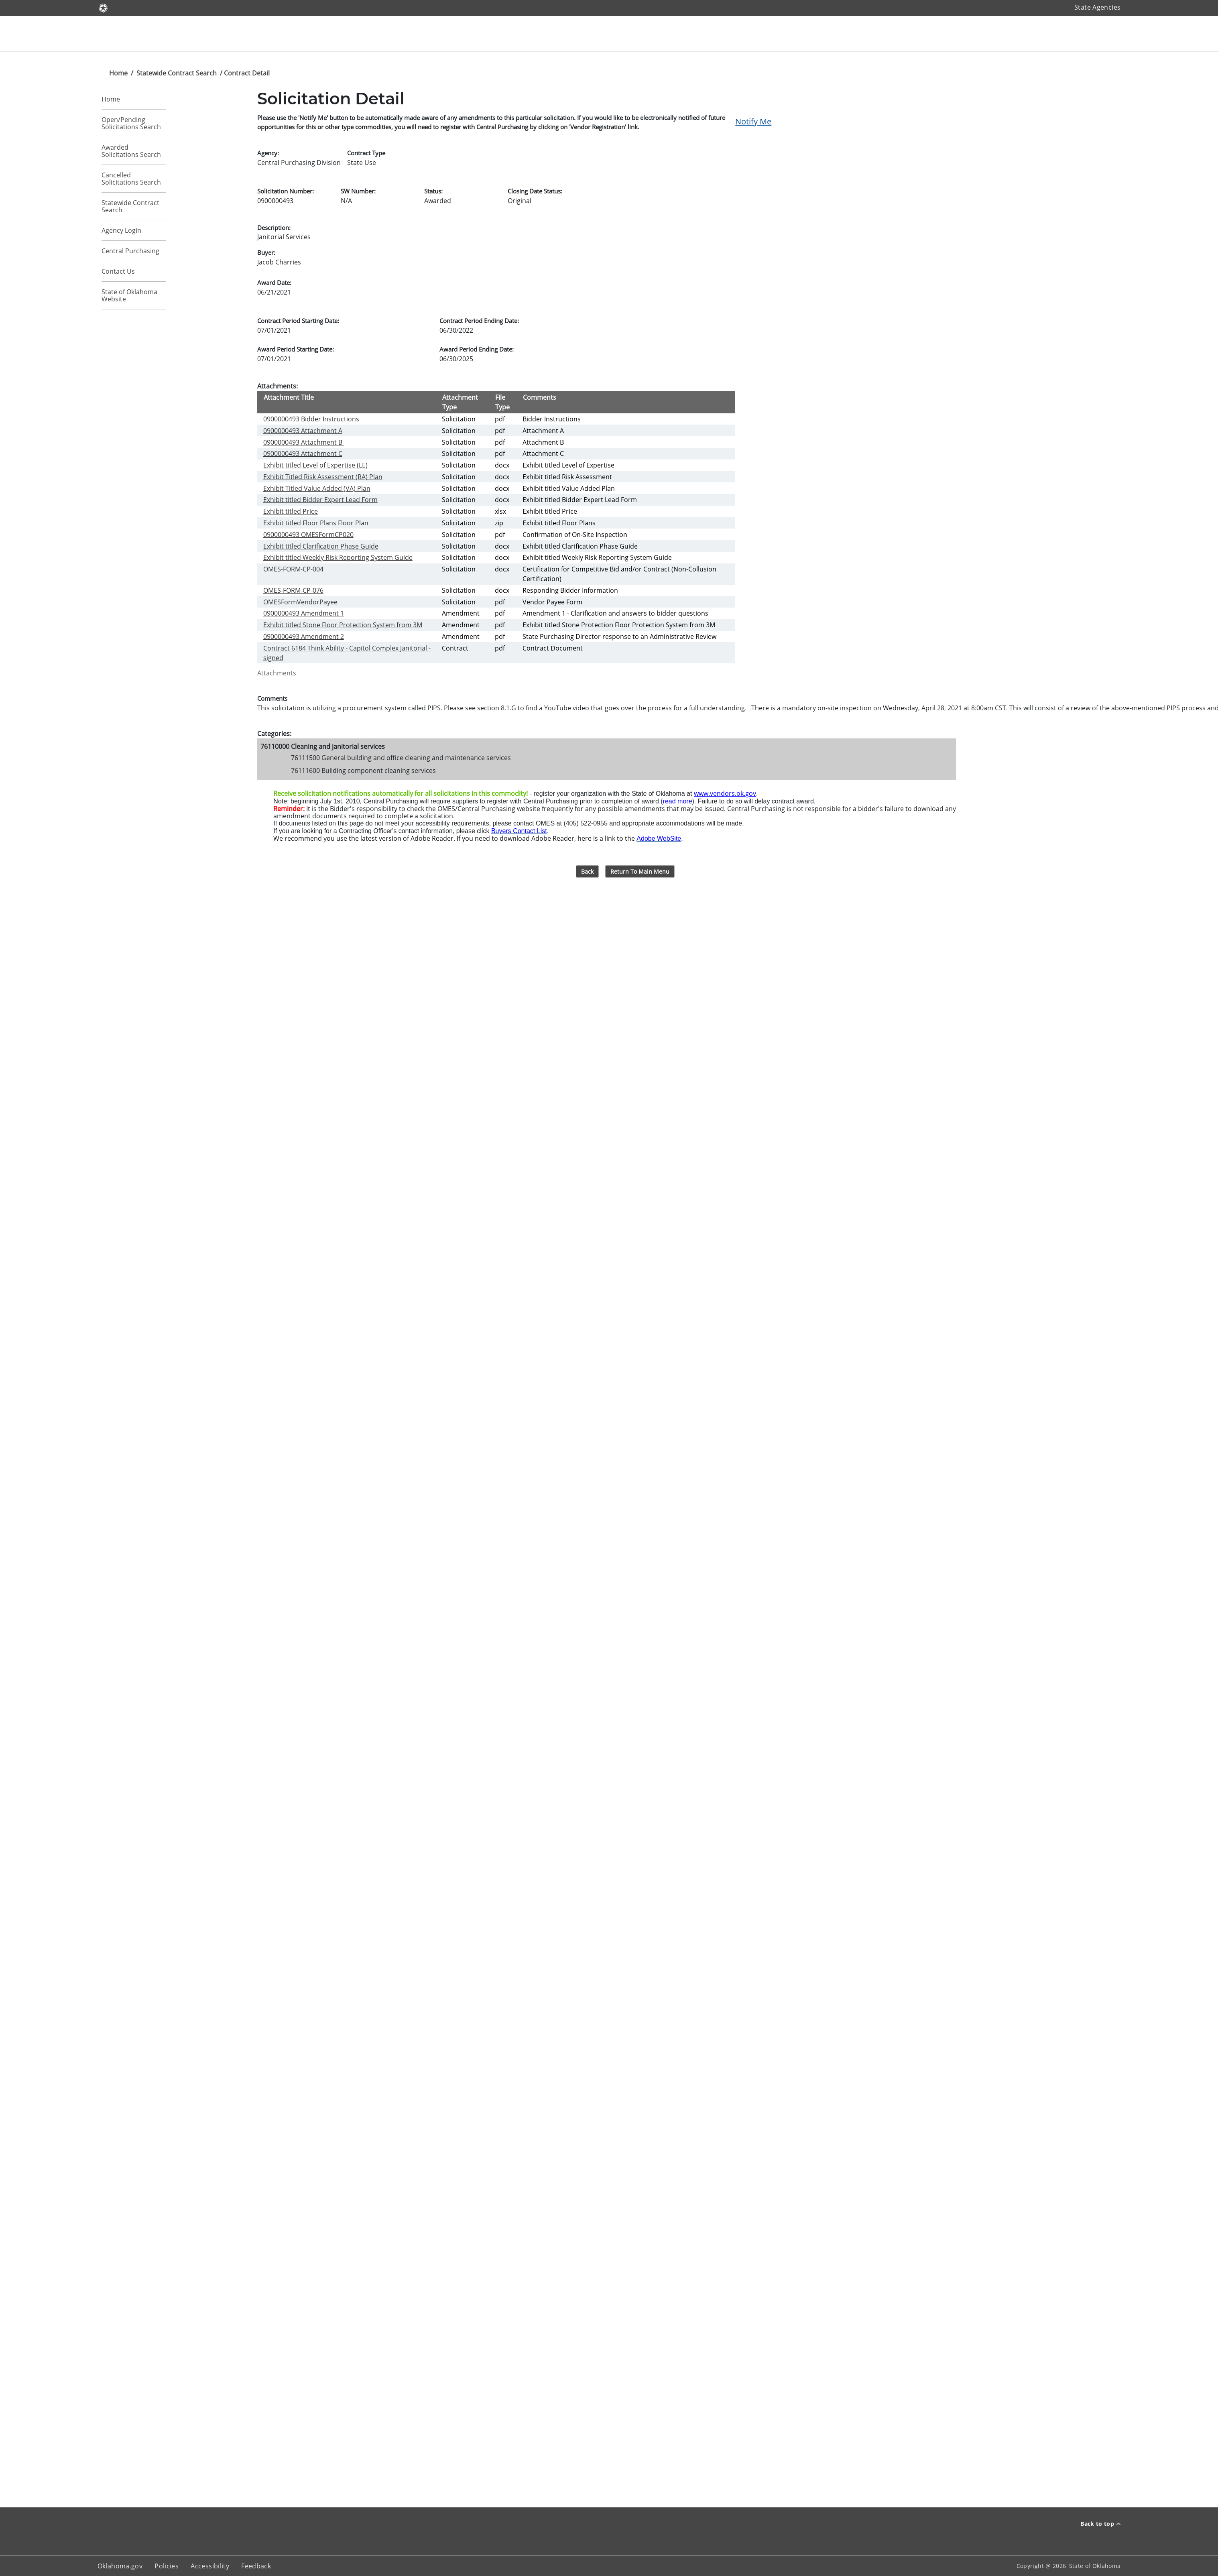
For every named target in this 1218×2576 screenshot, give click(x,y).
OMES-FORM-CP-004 (293, 569)
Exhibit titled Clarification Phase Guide (320, 546)
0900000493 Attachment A (302, 430)
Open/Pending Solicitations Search (131, 123)
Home (118, 73)
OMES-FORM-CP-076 (293, 590)
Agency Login (121, 230)
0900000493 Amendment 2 (303, 636)
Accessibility (210, 2566)
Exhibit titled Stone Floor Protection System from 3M (342, 624)
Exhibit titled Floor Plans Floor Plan (315, 522)
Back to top (1100, 2523)
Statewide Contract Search (176, 73)
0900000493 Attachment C (302, 453)
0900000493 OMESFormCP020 (308, 534)
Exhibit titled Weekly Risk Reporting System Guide (338, 557)
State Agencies (1097, 7)
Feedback (256, 2566)
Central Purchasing (130, 250)
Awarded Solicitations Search (131, 151)
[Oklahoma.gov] (103, 7)
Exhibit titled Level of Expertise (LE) (315, 465)
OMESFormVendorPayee (300, 602)
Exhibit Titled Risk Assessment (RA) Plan (322, 476)
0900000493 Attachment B (303, 442)
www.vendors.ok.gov (725, 793)
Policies (167, 2566)
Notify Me (753, 121)
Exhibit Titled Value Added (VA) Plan (316, 488)
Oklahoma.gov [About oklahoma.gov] (120, 2566)
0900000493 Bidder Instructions (311, 419)
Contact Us (118, 271)
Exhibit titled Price (290, 511)
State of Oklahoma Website (129, 295)
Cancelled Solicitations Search (131, 179)
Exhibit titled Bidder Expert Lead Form (320, 499)
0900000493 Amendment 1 (303, 613)
